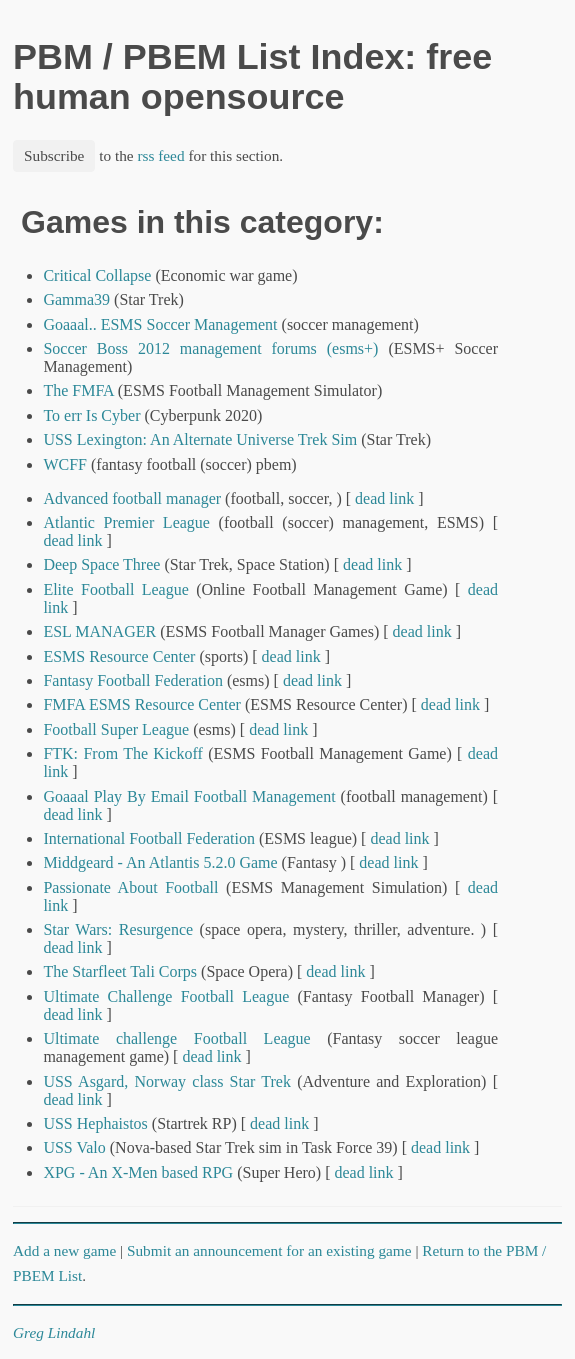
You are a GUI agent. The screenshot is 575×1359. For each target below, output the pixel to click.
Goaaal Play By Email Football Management (189, 796)
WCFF (65, 464)
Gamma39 (76, 299)
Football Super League (116, 729)
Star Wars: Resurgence (118, 929)
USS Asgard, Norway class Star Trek (167, 1081)
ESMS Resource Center (119, 656)
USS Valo (74, 1147)
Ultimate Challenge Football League (166, 996)
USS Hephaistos (95, 1123)
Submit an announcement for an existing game (269, 1250)
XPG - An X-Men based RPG (138, 1172)
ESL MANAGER (99, 631)
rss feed (160, 155)
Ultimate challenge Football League (176, 1038)
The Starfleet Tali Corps (120, 971)
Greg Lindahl (54, 1332)
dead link (384, 498)
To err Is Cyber (93, 415)
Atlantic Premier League (126, 522)
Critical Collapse (97, 275)
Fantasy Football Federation (133, 680)
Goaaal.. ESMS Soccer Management (160, 324)
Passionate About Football (130, 887)
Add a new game (64, 1250)
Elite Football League (115, 589)
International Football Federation (149, 838)
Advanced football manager (132, 498)
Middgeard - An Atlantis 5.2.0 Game (160, 862)
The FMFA (78, 390)
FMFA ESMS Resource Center (141, 704)
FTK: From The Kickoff (122, 753)
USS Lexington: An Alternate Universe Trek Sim (200, 439)
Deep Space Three (101, 564)
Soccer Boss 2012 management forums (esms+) (210, 348)
